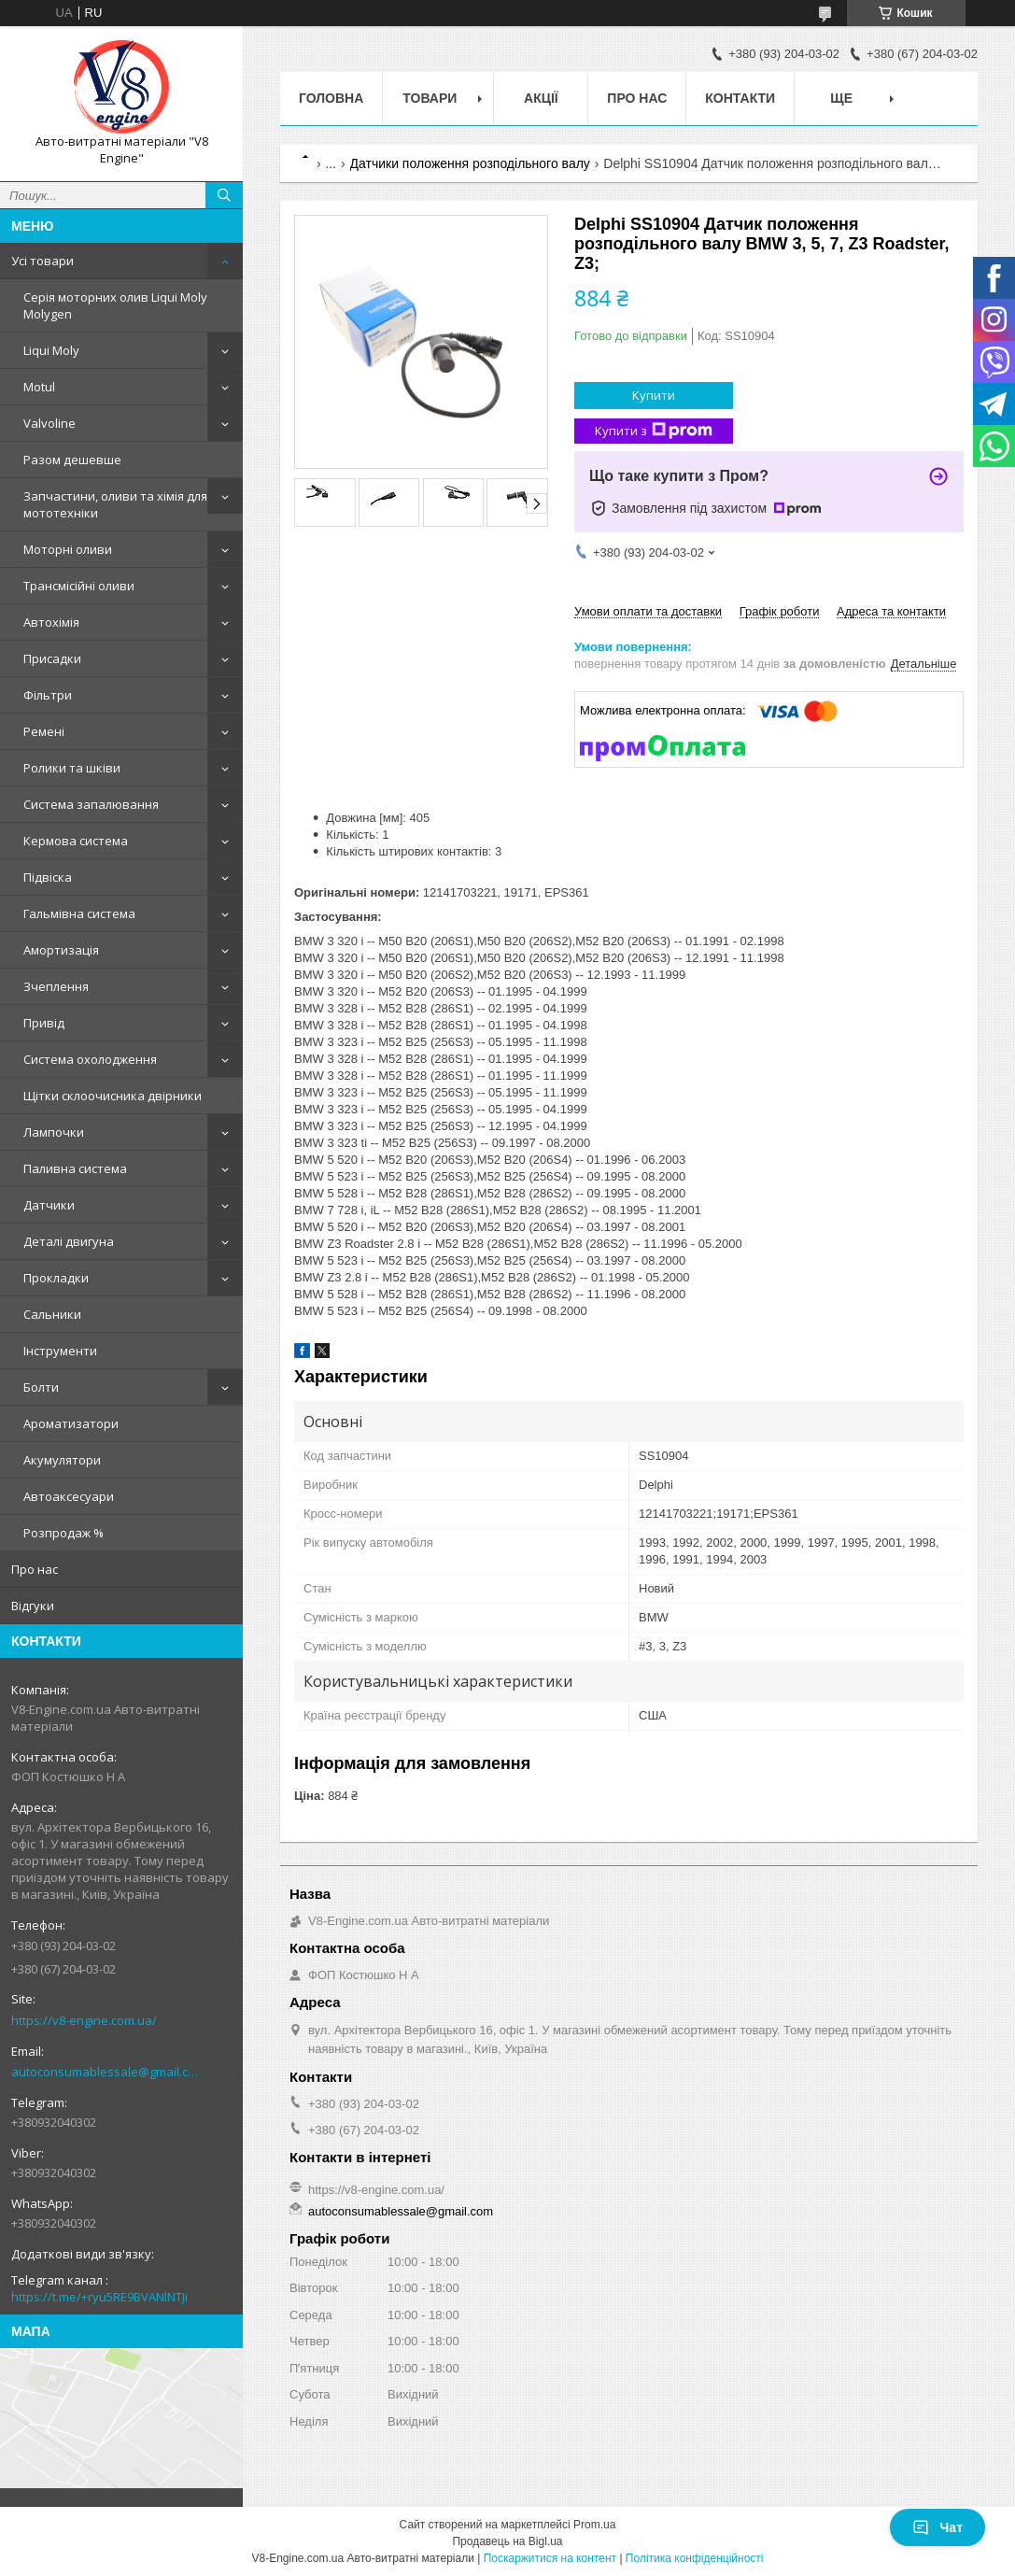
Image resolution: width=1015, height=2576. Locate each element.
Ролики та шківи (71, 767)
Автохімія (51, 622)
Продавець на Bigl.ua (507, 2541)
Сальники (52, 1314)
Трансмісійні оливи (78, 585)
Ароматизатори (71, 1423)
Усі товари (42, 260)
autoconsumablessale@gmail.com (107, 2071)
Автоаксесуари (68, 1496)
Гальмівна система (79, 913)
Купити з (653, 431)
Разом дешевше (72, 459)
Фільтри (47, 694)
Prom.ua (594, 2524)
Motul (39, 386)
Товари (429, 98)
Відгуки (32, 1605)
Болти (41, 1387)
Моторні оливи (67, 549)
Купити (653, 395)
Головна (331, 98)
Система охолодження (90, 1059)
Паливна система (75, 1168)
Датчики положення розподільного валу (470, 163)
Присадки (52, 658)
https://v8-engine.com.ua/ (84, 2020)
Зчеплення (56, 986)
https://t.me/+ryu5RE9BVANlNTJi (99, 2296)
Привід (43, 1022)
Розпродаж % (63, 1532)
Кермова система (75, 840)
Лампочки (53, 1132)
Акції (541, 98)
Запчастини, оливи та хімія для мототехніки (115, 504)
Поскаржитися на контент (550, 2558)
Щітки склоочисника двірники (112, 1095)
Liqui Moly (51, 350)
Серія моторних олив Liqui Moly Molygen (115, 305)
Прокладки (56, 1277)
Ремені (43, 731)
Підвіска (47, 877)
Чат (937, 2527)
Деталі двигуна (68, 1241)
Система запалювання (91, 804)
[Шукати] (224, 195)
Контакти (740, 98)
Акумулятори (62, 1459)
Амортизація (61, 949)
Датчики (49, 1204)
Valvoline (49, 423)
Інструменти (60, 1350)
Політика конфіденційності (695, 2558)
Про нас (34, 1569)
